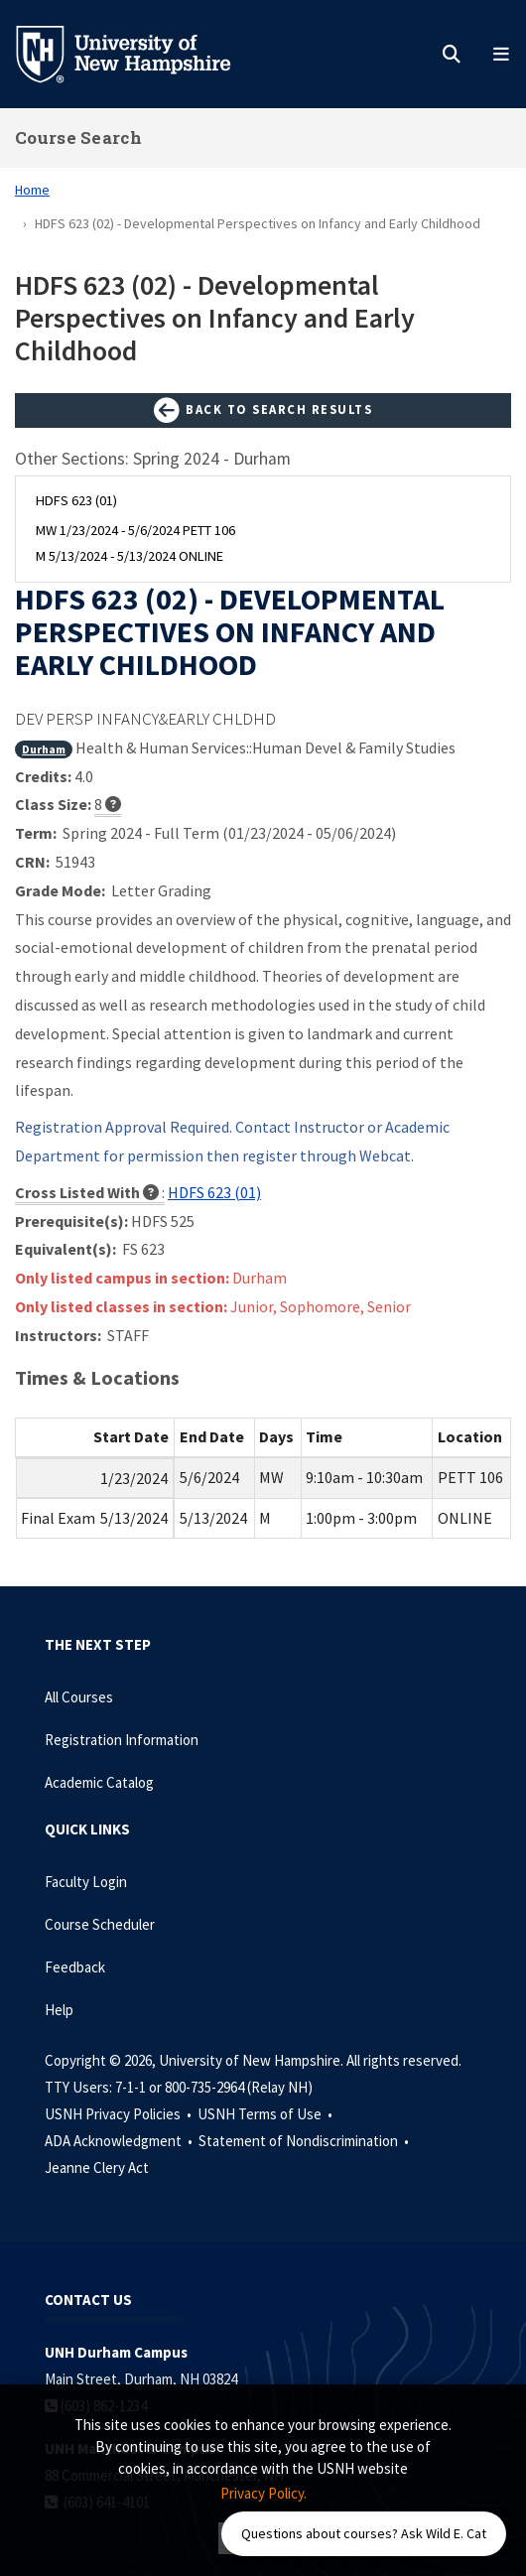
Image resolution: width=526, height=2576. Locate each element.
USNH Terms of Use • (266, 2113)
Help (59, 2009)
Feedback (75, 1967)
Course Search (78, 137)
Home (32, 190)
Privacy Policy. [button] (263, 2493)
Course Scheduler (100, 1924)
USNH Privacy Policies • (120, 2113)
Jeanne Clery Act (97, 2167)
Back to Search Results (263, 411)
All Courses (79, 1697)
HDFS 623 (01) (214, 1192)
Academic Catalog (99, 1782)
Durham (44, 749)
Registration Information (121, 1739)
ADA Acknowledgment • (120, 2140)
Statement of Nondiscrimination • (305, 2140)
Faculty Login (86, 1881)
